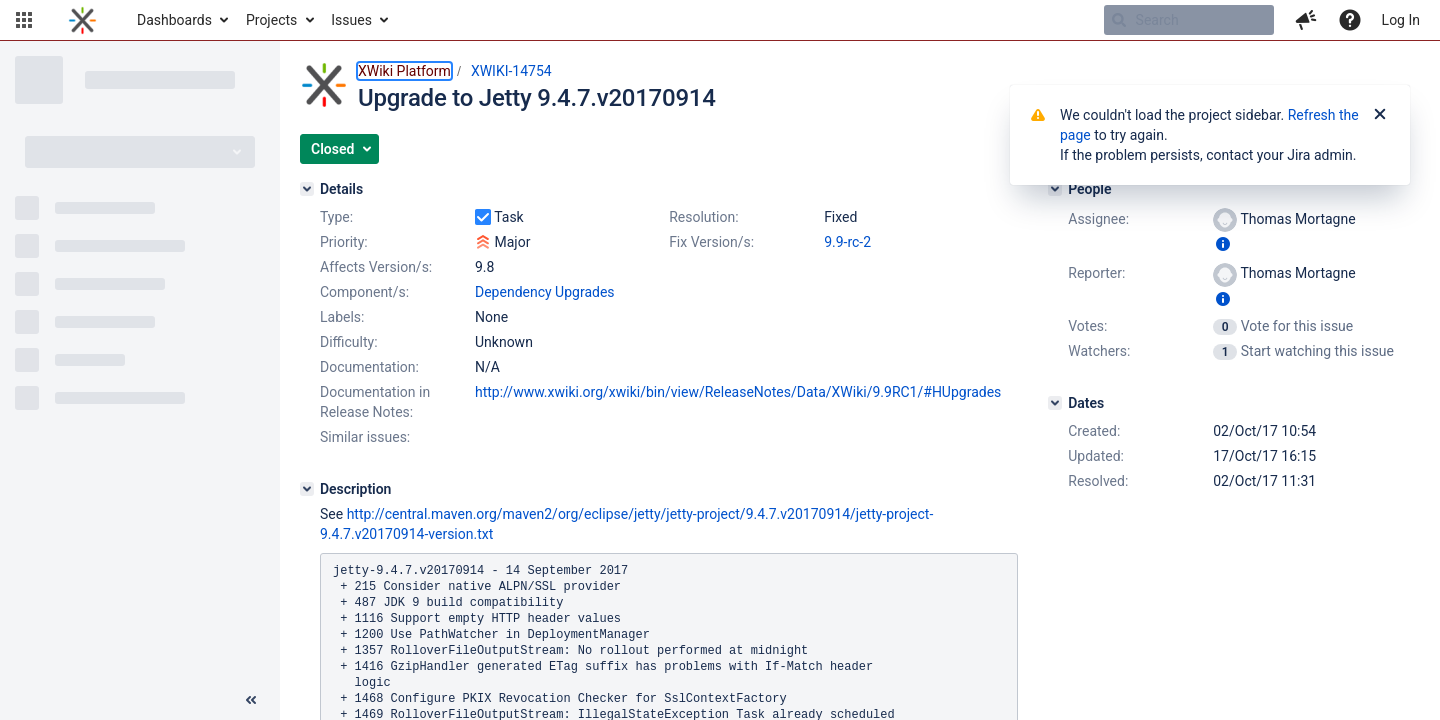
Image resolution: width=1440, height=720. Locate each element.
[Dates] (1055, 403)
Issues (351, 20)
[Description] (307, 489)
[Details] (307, 189)
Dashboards (174, 20)
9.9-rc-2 (847, 242)
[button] (24, 20)
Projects (271, 20)
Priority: (344, 242)
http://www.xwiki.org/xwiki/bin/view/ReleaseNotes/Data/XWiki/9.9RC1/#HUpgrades (738, 392)
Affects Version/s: (376, 267)
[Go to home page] (82, 20)
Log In (1401, 20)
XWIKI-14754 (511, 71)
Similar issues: (365, 437)
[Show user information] (1223, 244)
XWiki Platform (404, 71)
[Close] (1380, 115)
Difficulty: (349, 342)
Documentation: (369, 367)
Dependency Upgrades (545, 292)
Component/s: (364, 292)
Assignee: (1098, 219)
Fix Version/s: (711, 242)
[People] (1055, 189)
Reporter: (1096, 273)
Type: (336, 217)
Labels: (342, 317)
